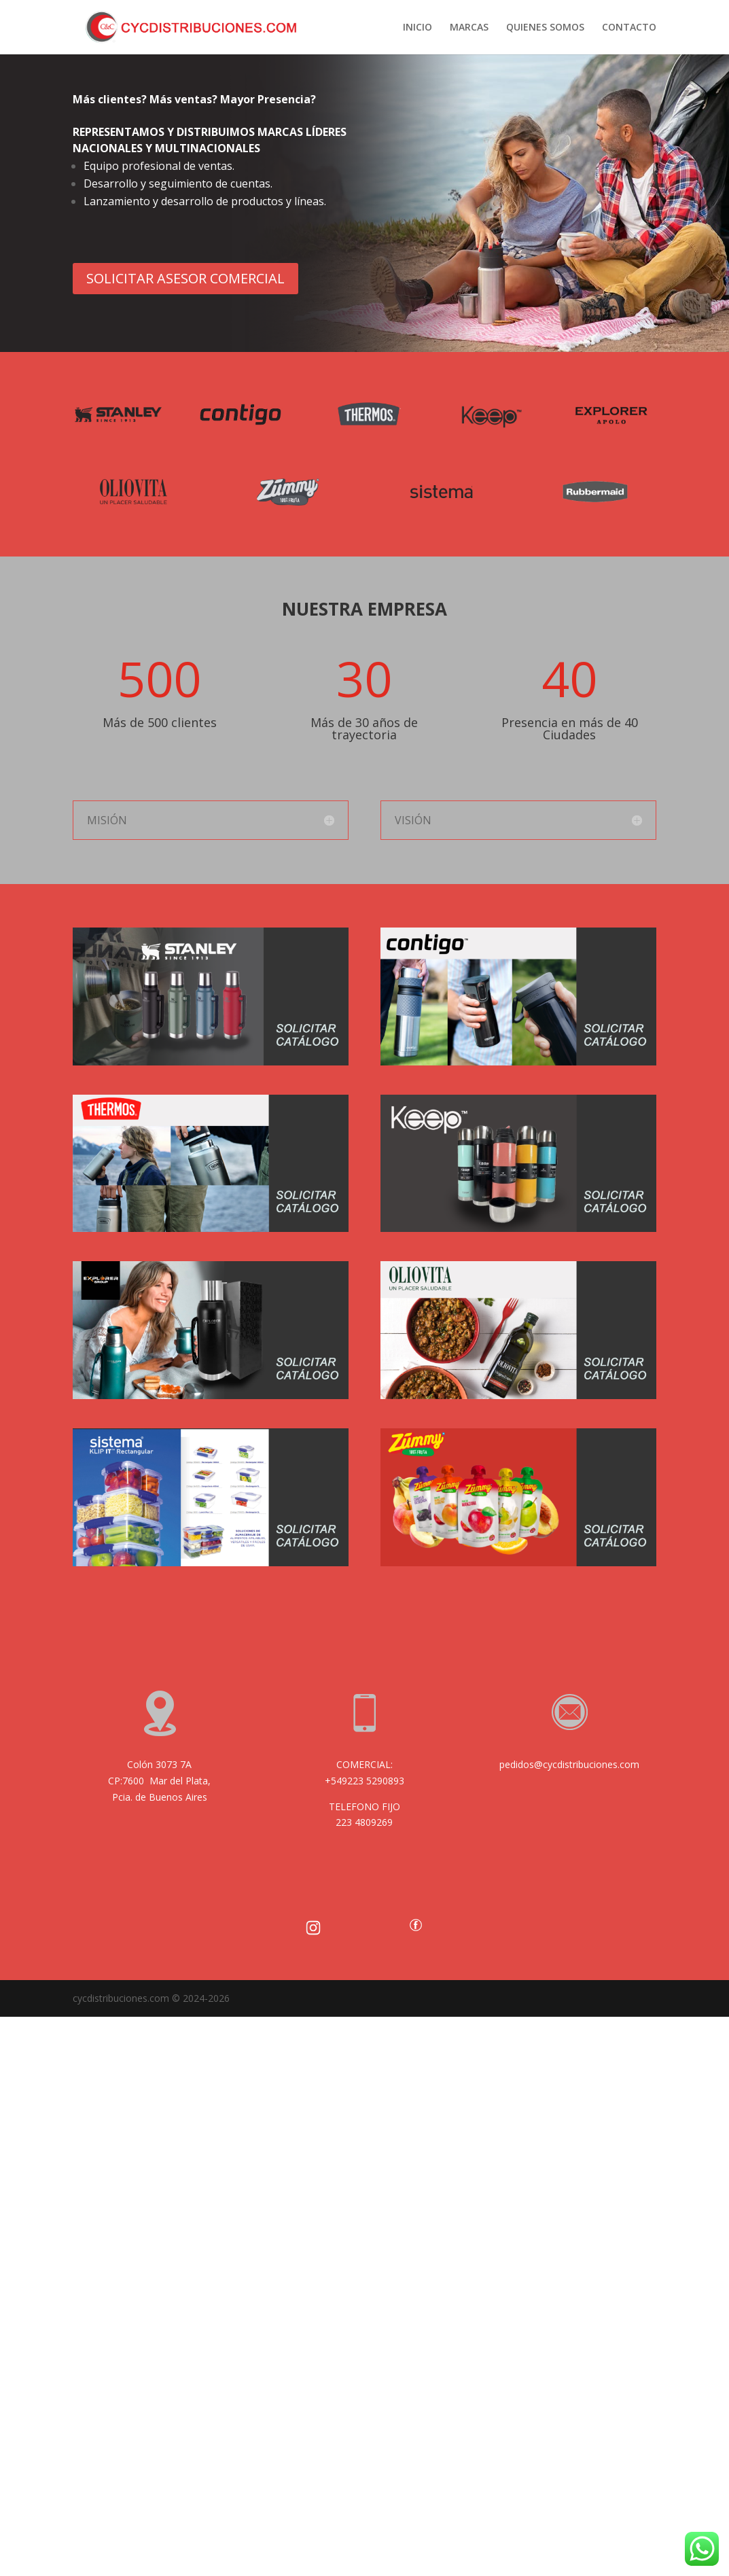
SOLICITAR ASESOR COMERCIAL (185, 278)
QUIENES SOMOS (545, 27)
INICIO (417, 27)
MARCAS (469, 27)
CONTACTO (629, 27)
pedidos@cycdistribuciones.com (569, 1764)
